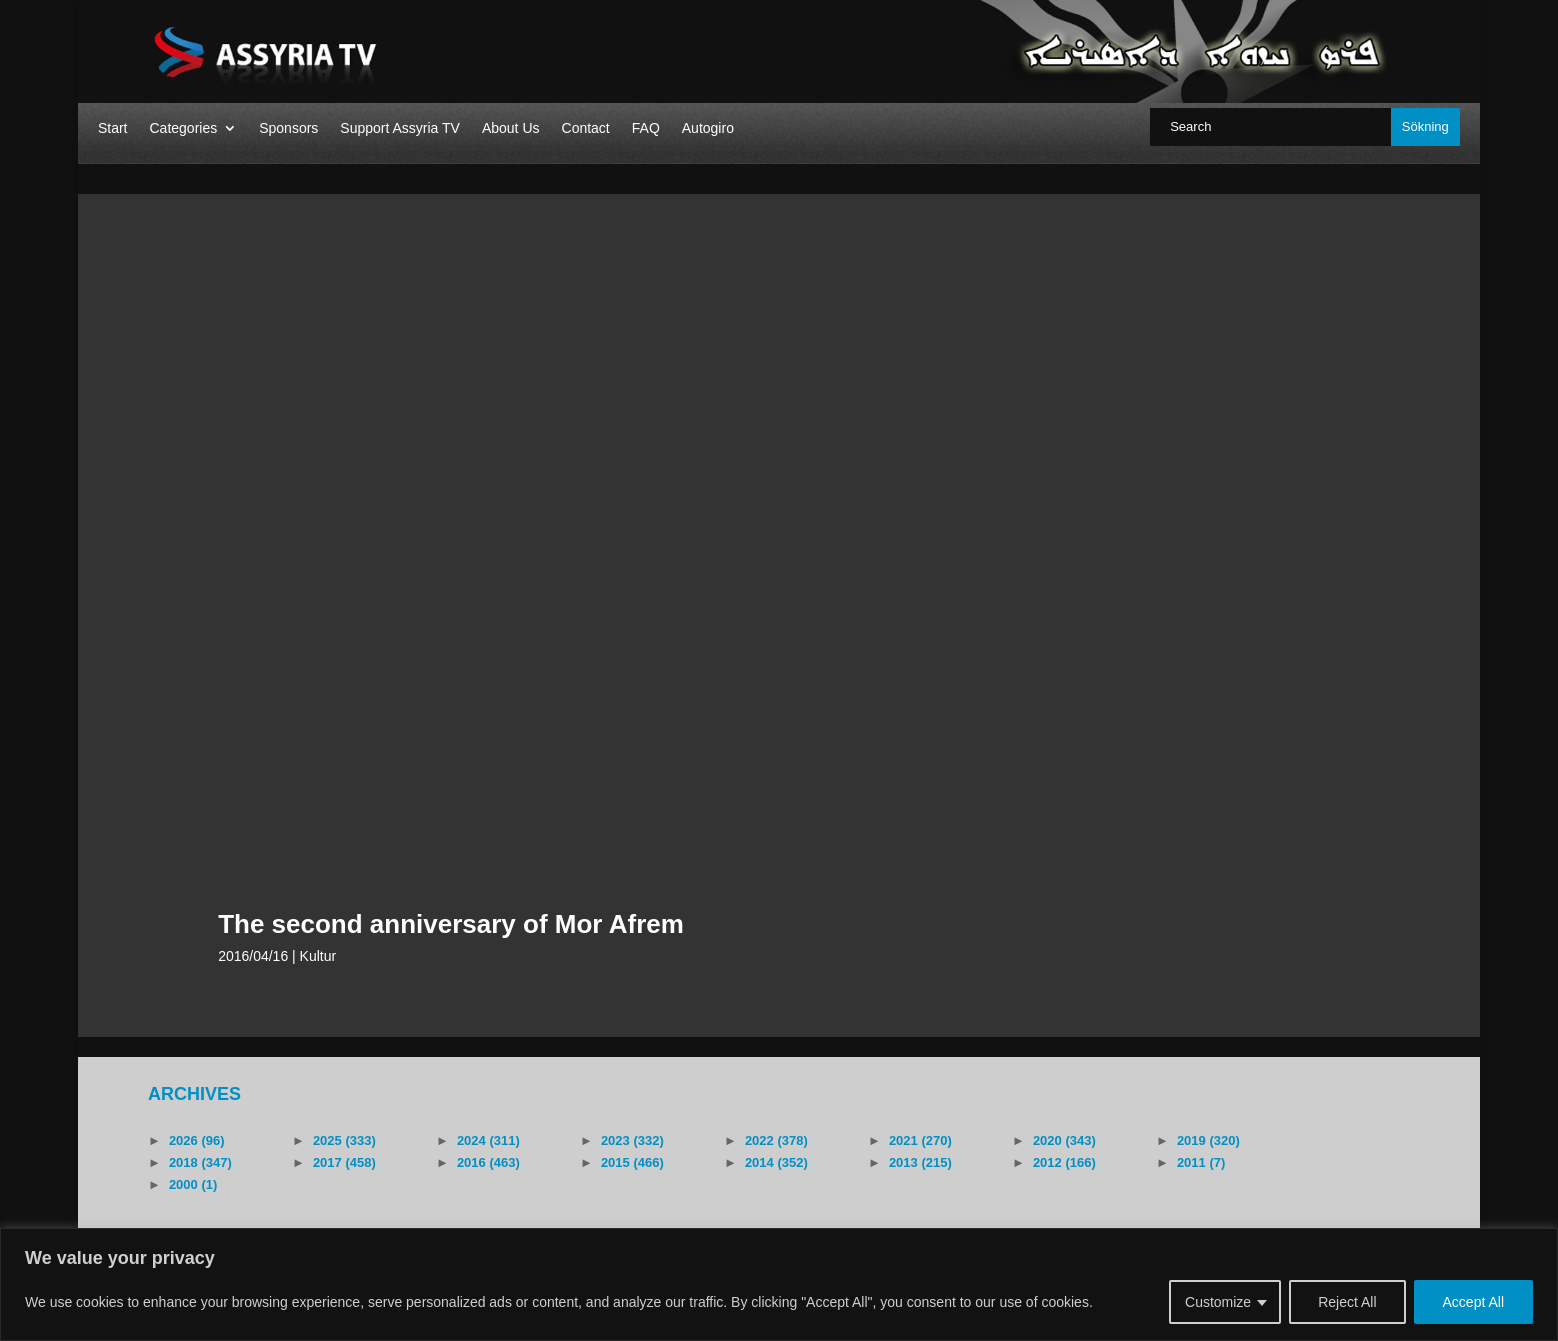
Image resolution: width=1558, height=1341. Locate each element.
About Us (511, 128)
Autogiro (708, 128)
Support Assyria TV (400, 128)
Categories (183, 128)
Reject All (1347, 1302)
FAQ (646, 128)
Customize (1218, 1302)
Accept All (1473, 1302)
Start (113, 128)
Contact (586, 128)
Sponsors (288, 128)
